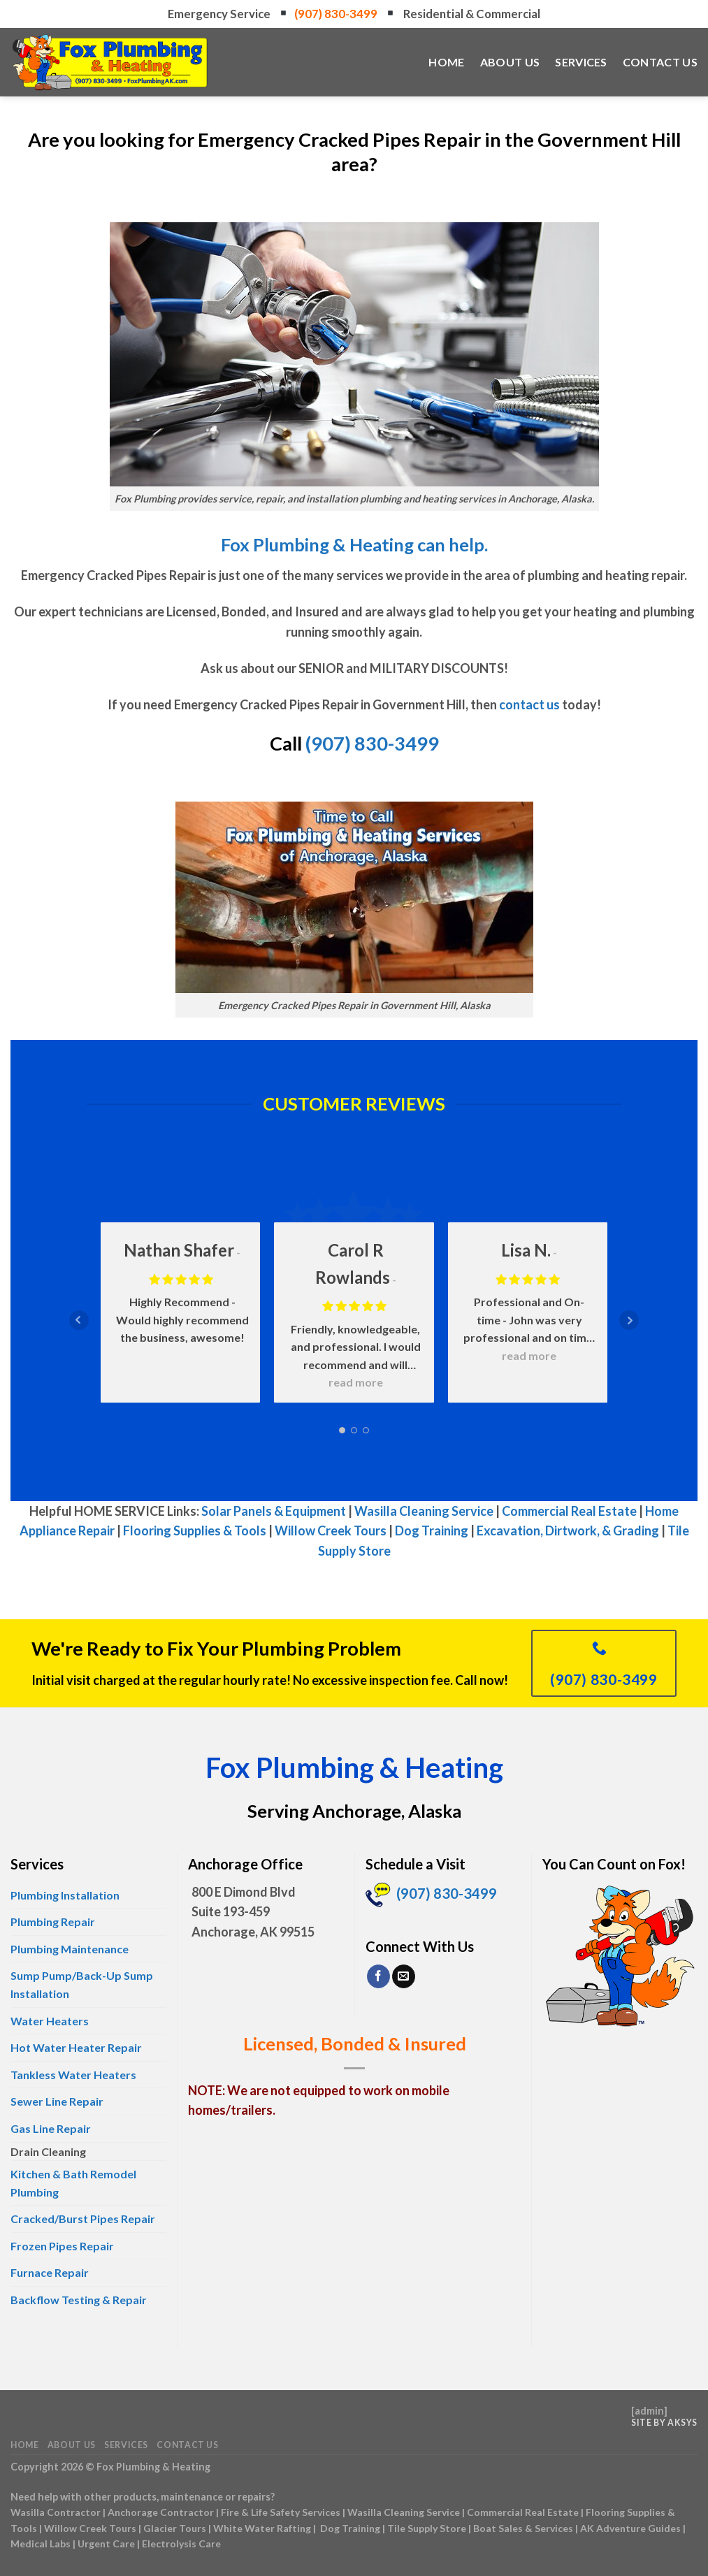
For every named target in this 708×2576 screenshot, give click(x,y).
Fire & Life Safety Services (280, 2512)
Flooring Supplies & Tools (194, 1530)
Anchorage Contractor (161, 2512)
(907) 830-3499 (337, 13)
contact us (529, 704)
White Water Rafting (262, 2528)
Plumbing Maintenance (69, 1948)
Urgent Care (106, 2543)
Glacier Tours (174, 2528)
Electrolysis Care (181, 2543)
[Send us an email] (403, 1976)
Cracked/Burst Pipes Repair (82, 2218)
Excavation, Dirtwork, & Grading (568, 1530)
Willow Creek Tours (330, 1530)
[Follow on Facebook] (378, 1976)
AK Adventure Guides (630, 2528)
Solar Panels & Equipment (273, 1511)
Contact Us (660, 61)
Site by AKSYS (664, 2422)
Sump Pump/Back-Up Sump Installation (81, 1984)
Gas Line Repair (50, 2128)
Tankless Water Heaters (73, 2074)
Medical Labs (40, 2543)
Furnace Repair (49, 2272)
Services (581, 61)
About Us (510, 61)
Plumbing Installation (65, 1895)
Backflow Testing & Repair (78, 2299)
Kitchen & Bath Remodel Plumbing (73, 2183)
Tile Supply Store (426, 2528)
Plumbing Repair (52, 1921)
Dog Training (431, 1530)
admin (649, 2411)
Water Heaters (49, 2020)
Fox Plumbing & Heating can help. (354, 544)
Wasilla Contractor (55, 2512)
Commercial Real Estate (569, 1511)
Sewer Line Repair (56, 2101)
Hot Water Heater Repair (76, 2047)
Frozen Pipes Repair (62, 2245)
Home (446, 61)
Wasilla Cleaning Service (423, 1511)
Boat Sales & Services (523, 2528)
